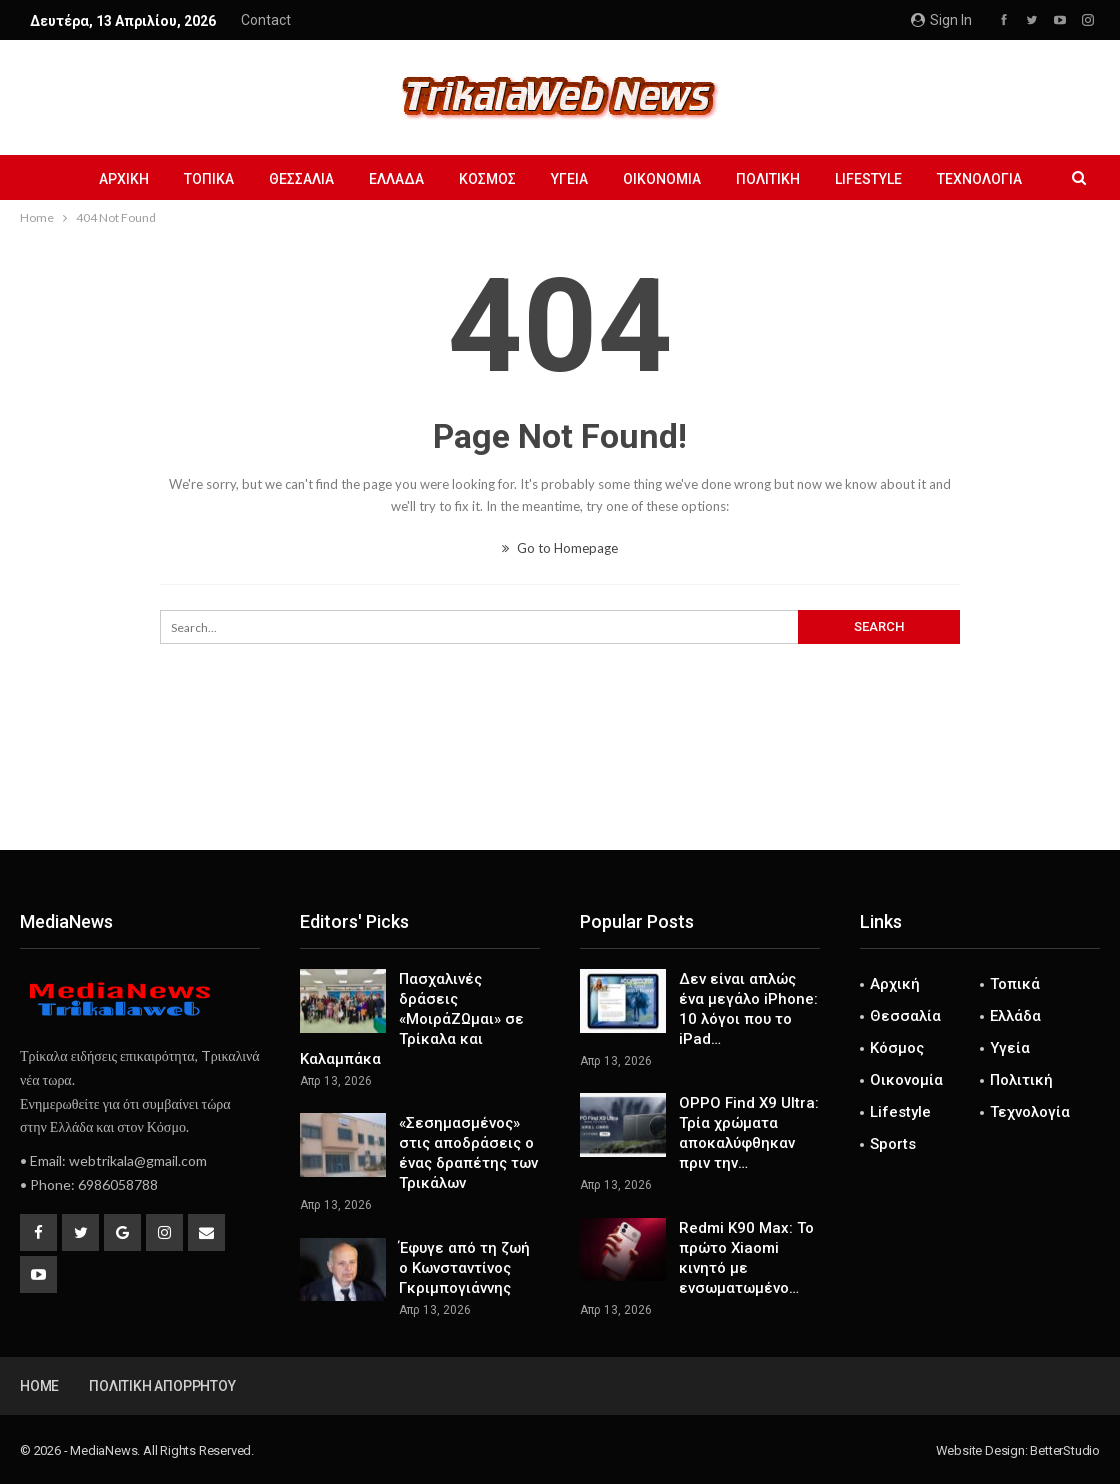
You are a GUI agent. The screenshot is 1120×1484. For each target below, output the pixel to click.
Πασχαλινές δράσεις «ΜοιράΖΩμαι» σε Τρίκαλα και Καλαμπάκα (412, 1019)
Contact (266, 20)
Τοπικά (209, 179)
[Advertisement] (560, 784)
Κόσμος (487, 179)
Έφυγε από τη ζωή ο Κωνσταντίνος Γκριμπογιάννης (464, 1268)
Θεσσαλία (301, 179)
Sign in (941, 20)
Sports (893, 1144)
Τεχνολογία (979, 179)
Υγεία (569, 179)
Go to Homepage (560, 548)
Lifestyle (868, 179)
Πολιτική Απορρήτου (162, 1386)
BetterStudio (1065, 1450)
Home (39, 1386)
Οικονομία (662, 179)
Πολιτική (768, 179)
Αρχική (124, 179)
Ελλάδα (396, 179)
